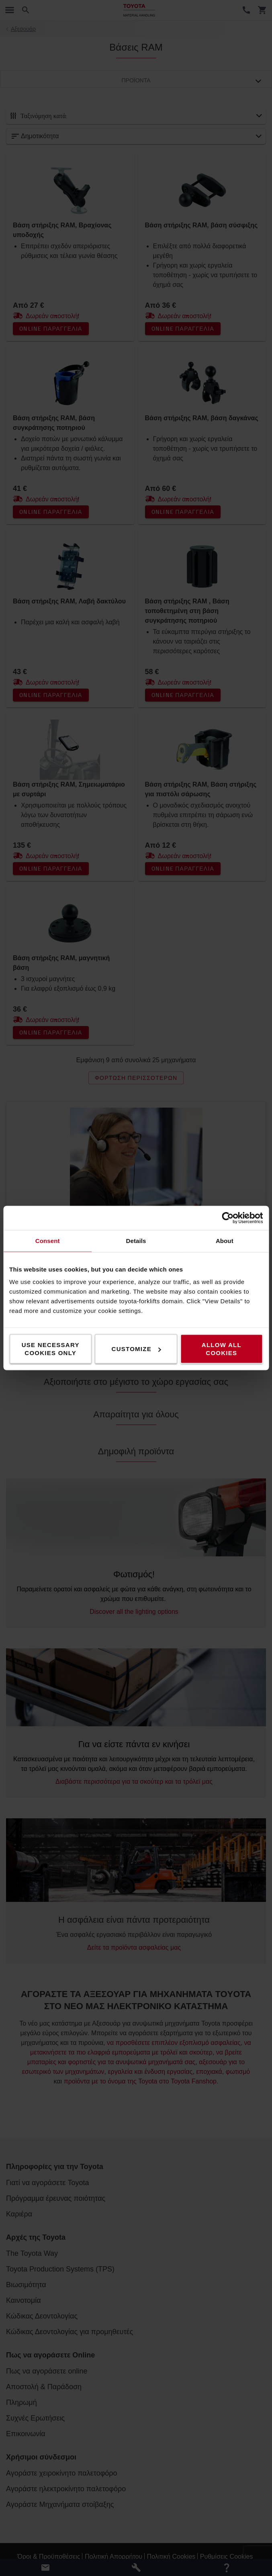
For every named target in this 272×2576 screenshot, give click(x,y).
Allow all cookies (221, 1348)
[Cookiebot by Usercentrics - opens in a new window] (227, 1218)
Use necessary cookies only (51, 1348)
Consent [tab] (47, 1240)
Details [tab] (136, 1240)
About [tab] (224, 1240)
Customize (136, 1348)
